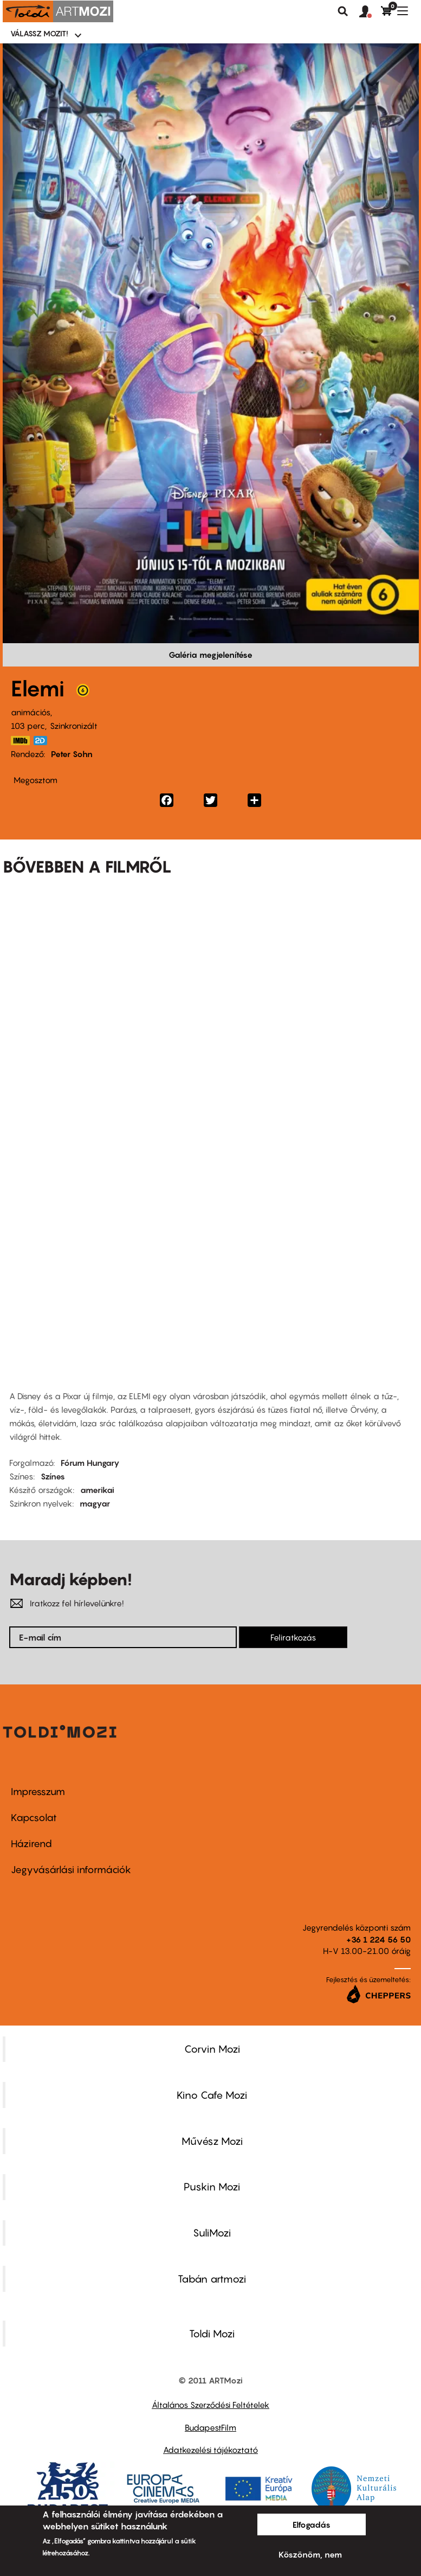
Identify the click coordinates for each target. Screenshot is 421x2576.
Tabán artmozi (212, 2279)
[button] (370, 12)
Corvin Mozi (212, 2049)
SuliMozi (212, 2233)
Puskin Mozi (212, 2187)
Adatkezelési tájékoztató (210, 2450)
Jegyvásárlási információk (71, 1869)
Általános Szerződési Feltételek (210, 2405)
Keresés (343, 11)
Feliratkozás (293, 1637)
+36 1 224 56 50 (378, 1939)
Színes (53, 1476)
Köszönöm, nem (310, 2554)
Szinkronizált (74, 725)
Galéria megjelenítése (210, 654)
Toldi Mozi (212, 2334)
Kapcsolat (34, 1817)
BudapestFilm (210, 2427)
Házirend (31, 1843)
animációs (30, 712)
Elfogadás (312, 2524)
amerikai (97, 1490)
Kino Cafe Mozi (212, 2095)
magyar (95, 1503)
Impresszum (38, 1791)
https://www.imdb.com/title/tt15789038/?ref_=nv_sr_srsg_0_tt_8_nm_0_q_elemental (20, 740)
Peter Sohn (72, 754)
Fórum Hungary (90, 1463)
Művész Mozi (212, 2141)
